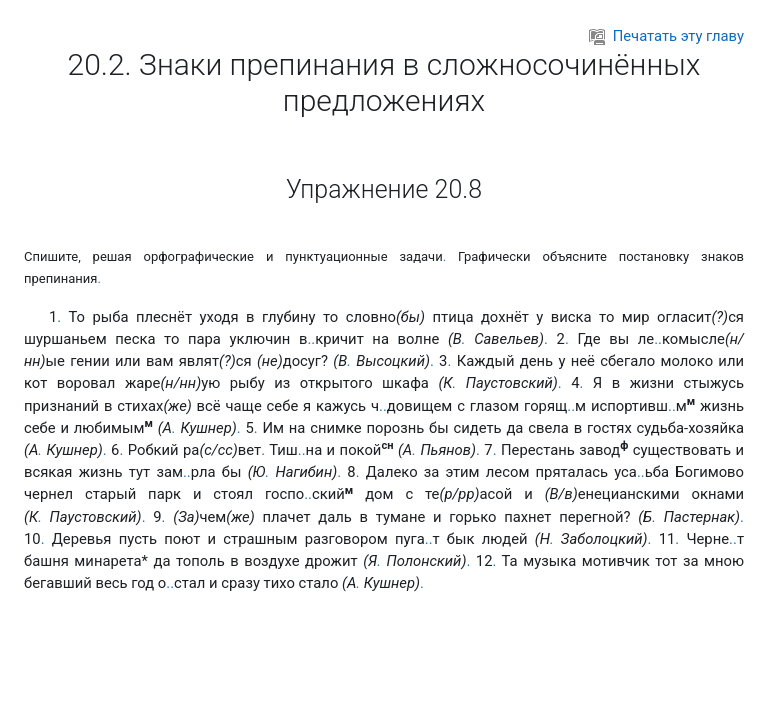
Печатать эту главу (666, 36)
